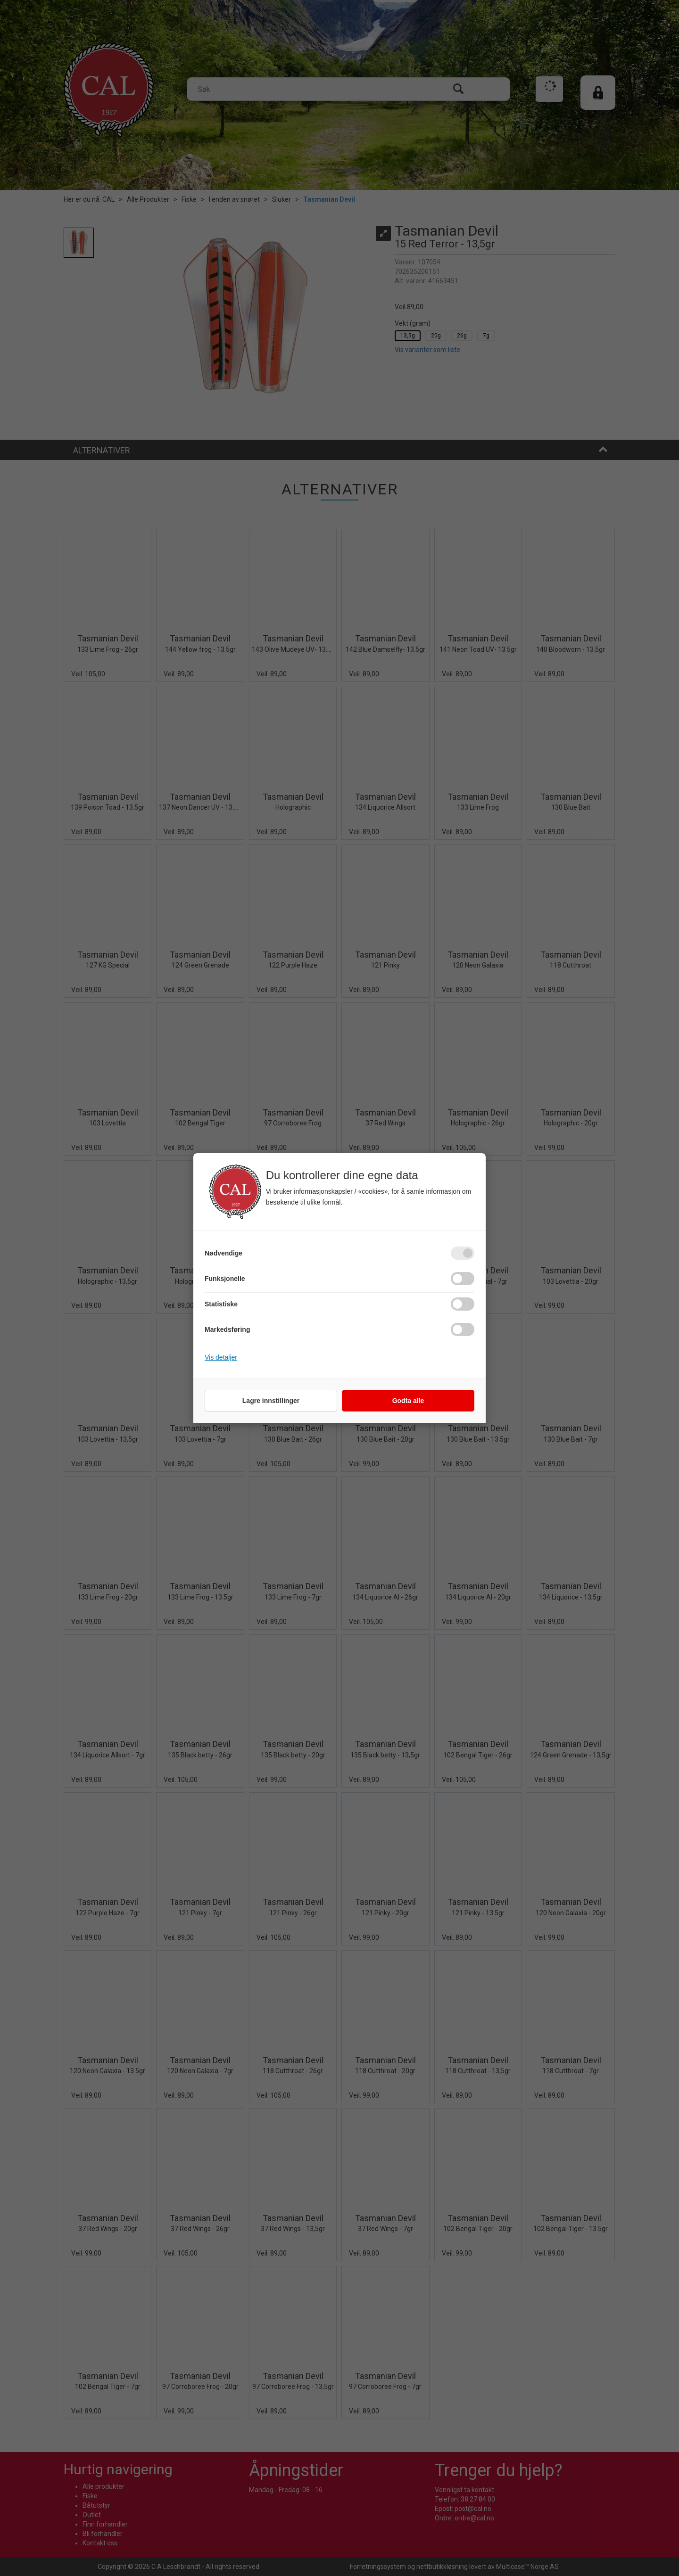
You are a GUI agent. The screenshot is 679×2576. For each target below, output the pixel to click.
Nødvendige (223, 1253)
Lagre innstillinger (270, 1400)
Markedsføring (227, 1329)
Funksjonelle (225, 1278)
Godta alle (408, 1400)
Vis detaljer (221, 1357)
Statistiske (221, 1304)
